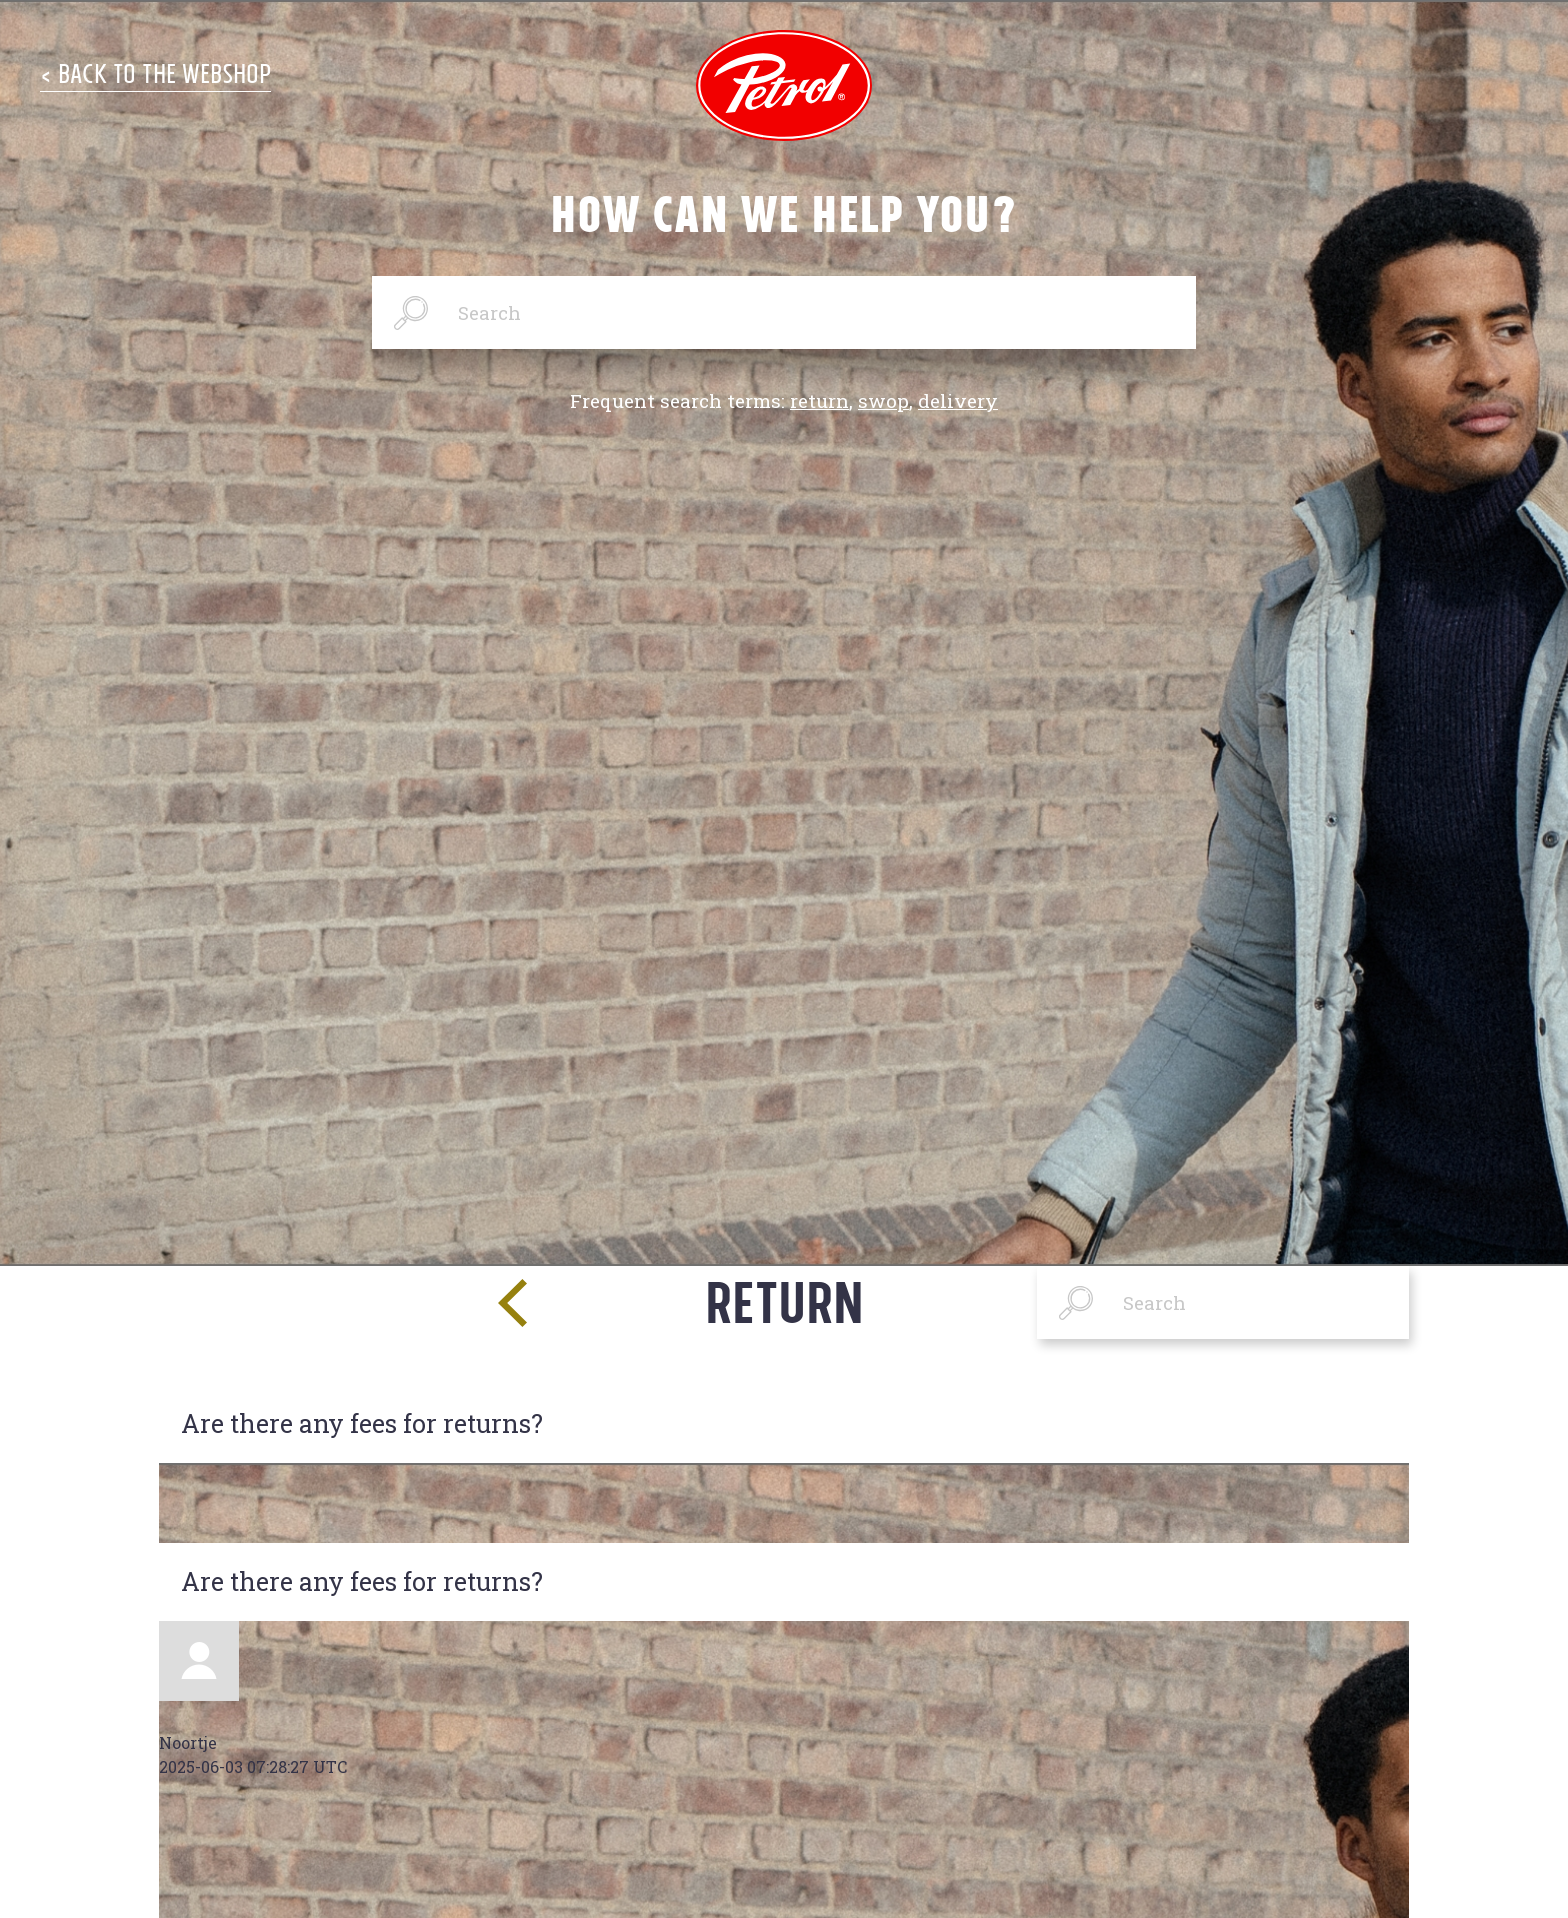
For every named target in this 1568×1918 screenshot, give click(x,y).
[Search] (783, 312)
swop (883, 400)
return (819, 400)
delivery (958, 400)
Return (784, 1301)
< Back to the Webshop (155, 74)
